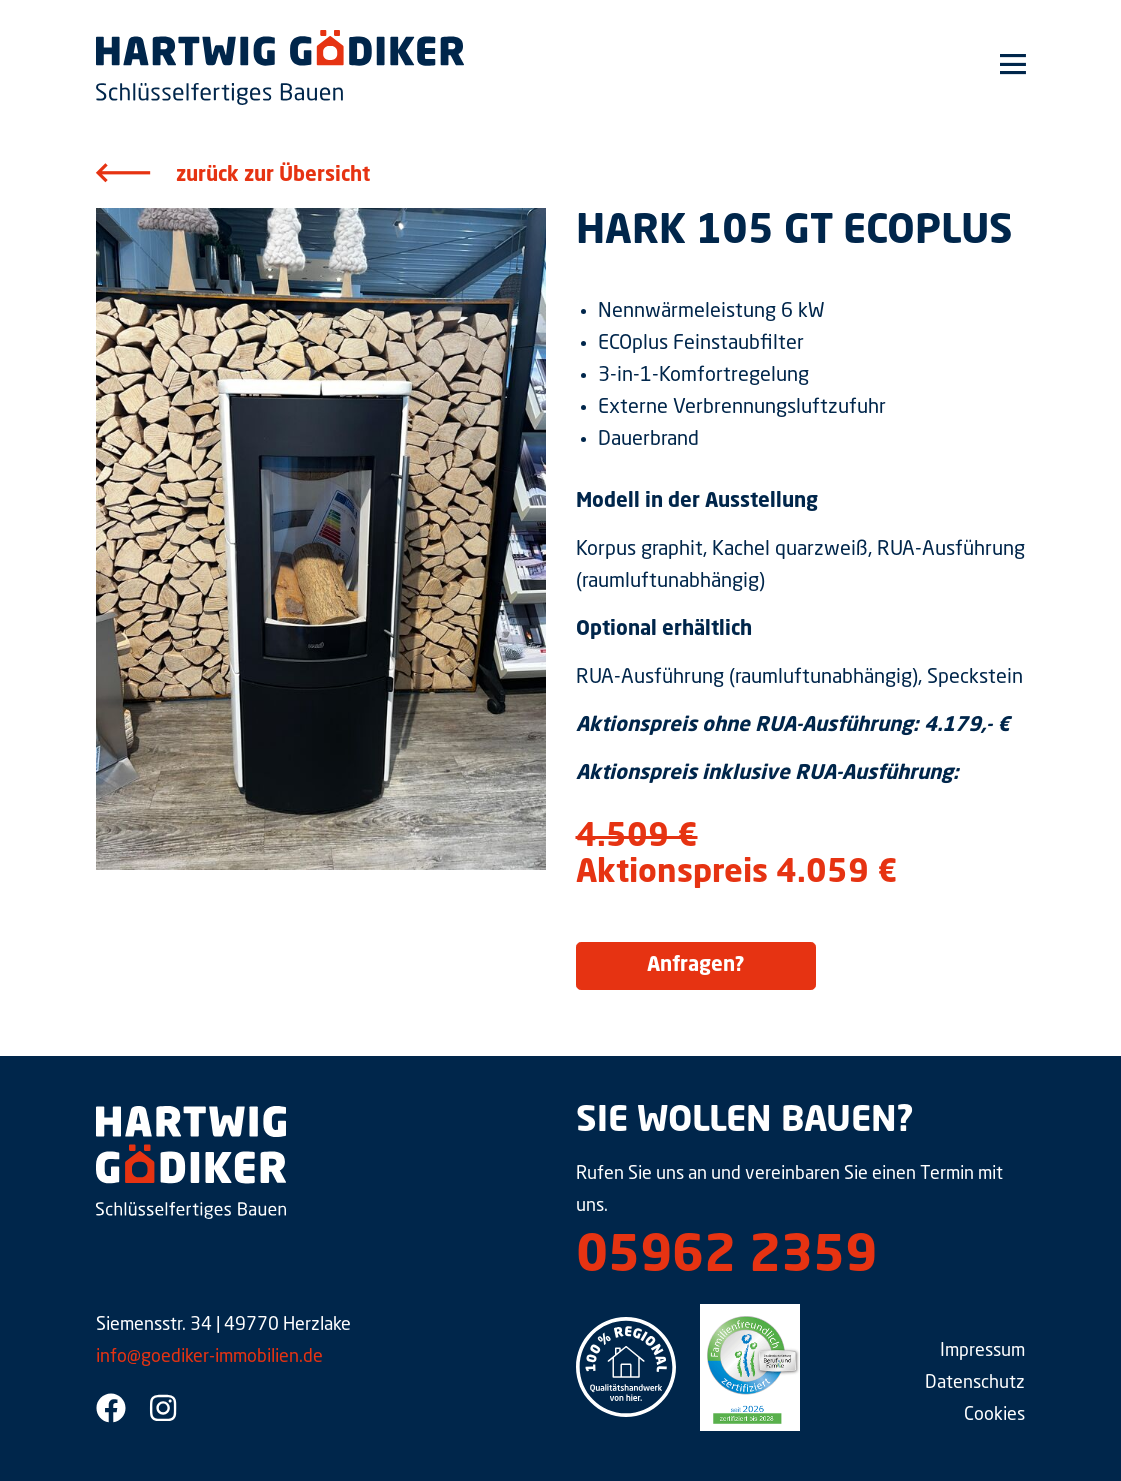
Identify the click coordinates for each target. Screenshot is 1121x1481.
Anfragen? (696, 966)
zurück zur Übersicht (273, 176)
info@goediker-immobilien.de (209, 1357)
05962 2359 (726, 1258)
